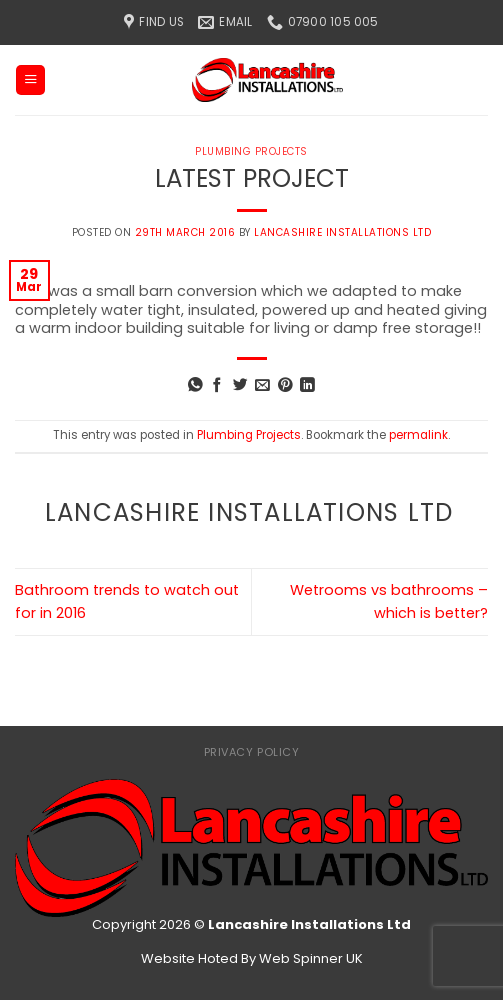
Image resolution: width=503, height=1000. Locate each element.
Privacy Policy (252, 752)
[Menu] (30, 80)
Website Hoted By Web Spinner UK (252, 958)
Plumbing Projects (251, 151)
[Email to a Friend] (262, 386)
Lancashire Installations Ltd (342, 232)
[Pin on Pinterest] (285, 386)
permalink (418, 435)
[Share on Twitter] (240, 386)
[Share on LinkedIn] (307, 386)
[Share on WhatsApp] (195, 386)
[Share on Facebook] (217, 386)
